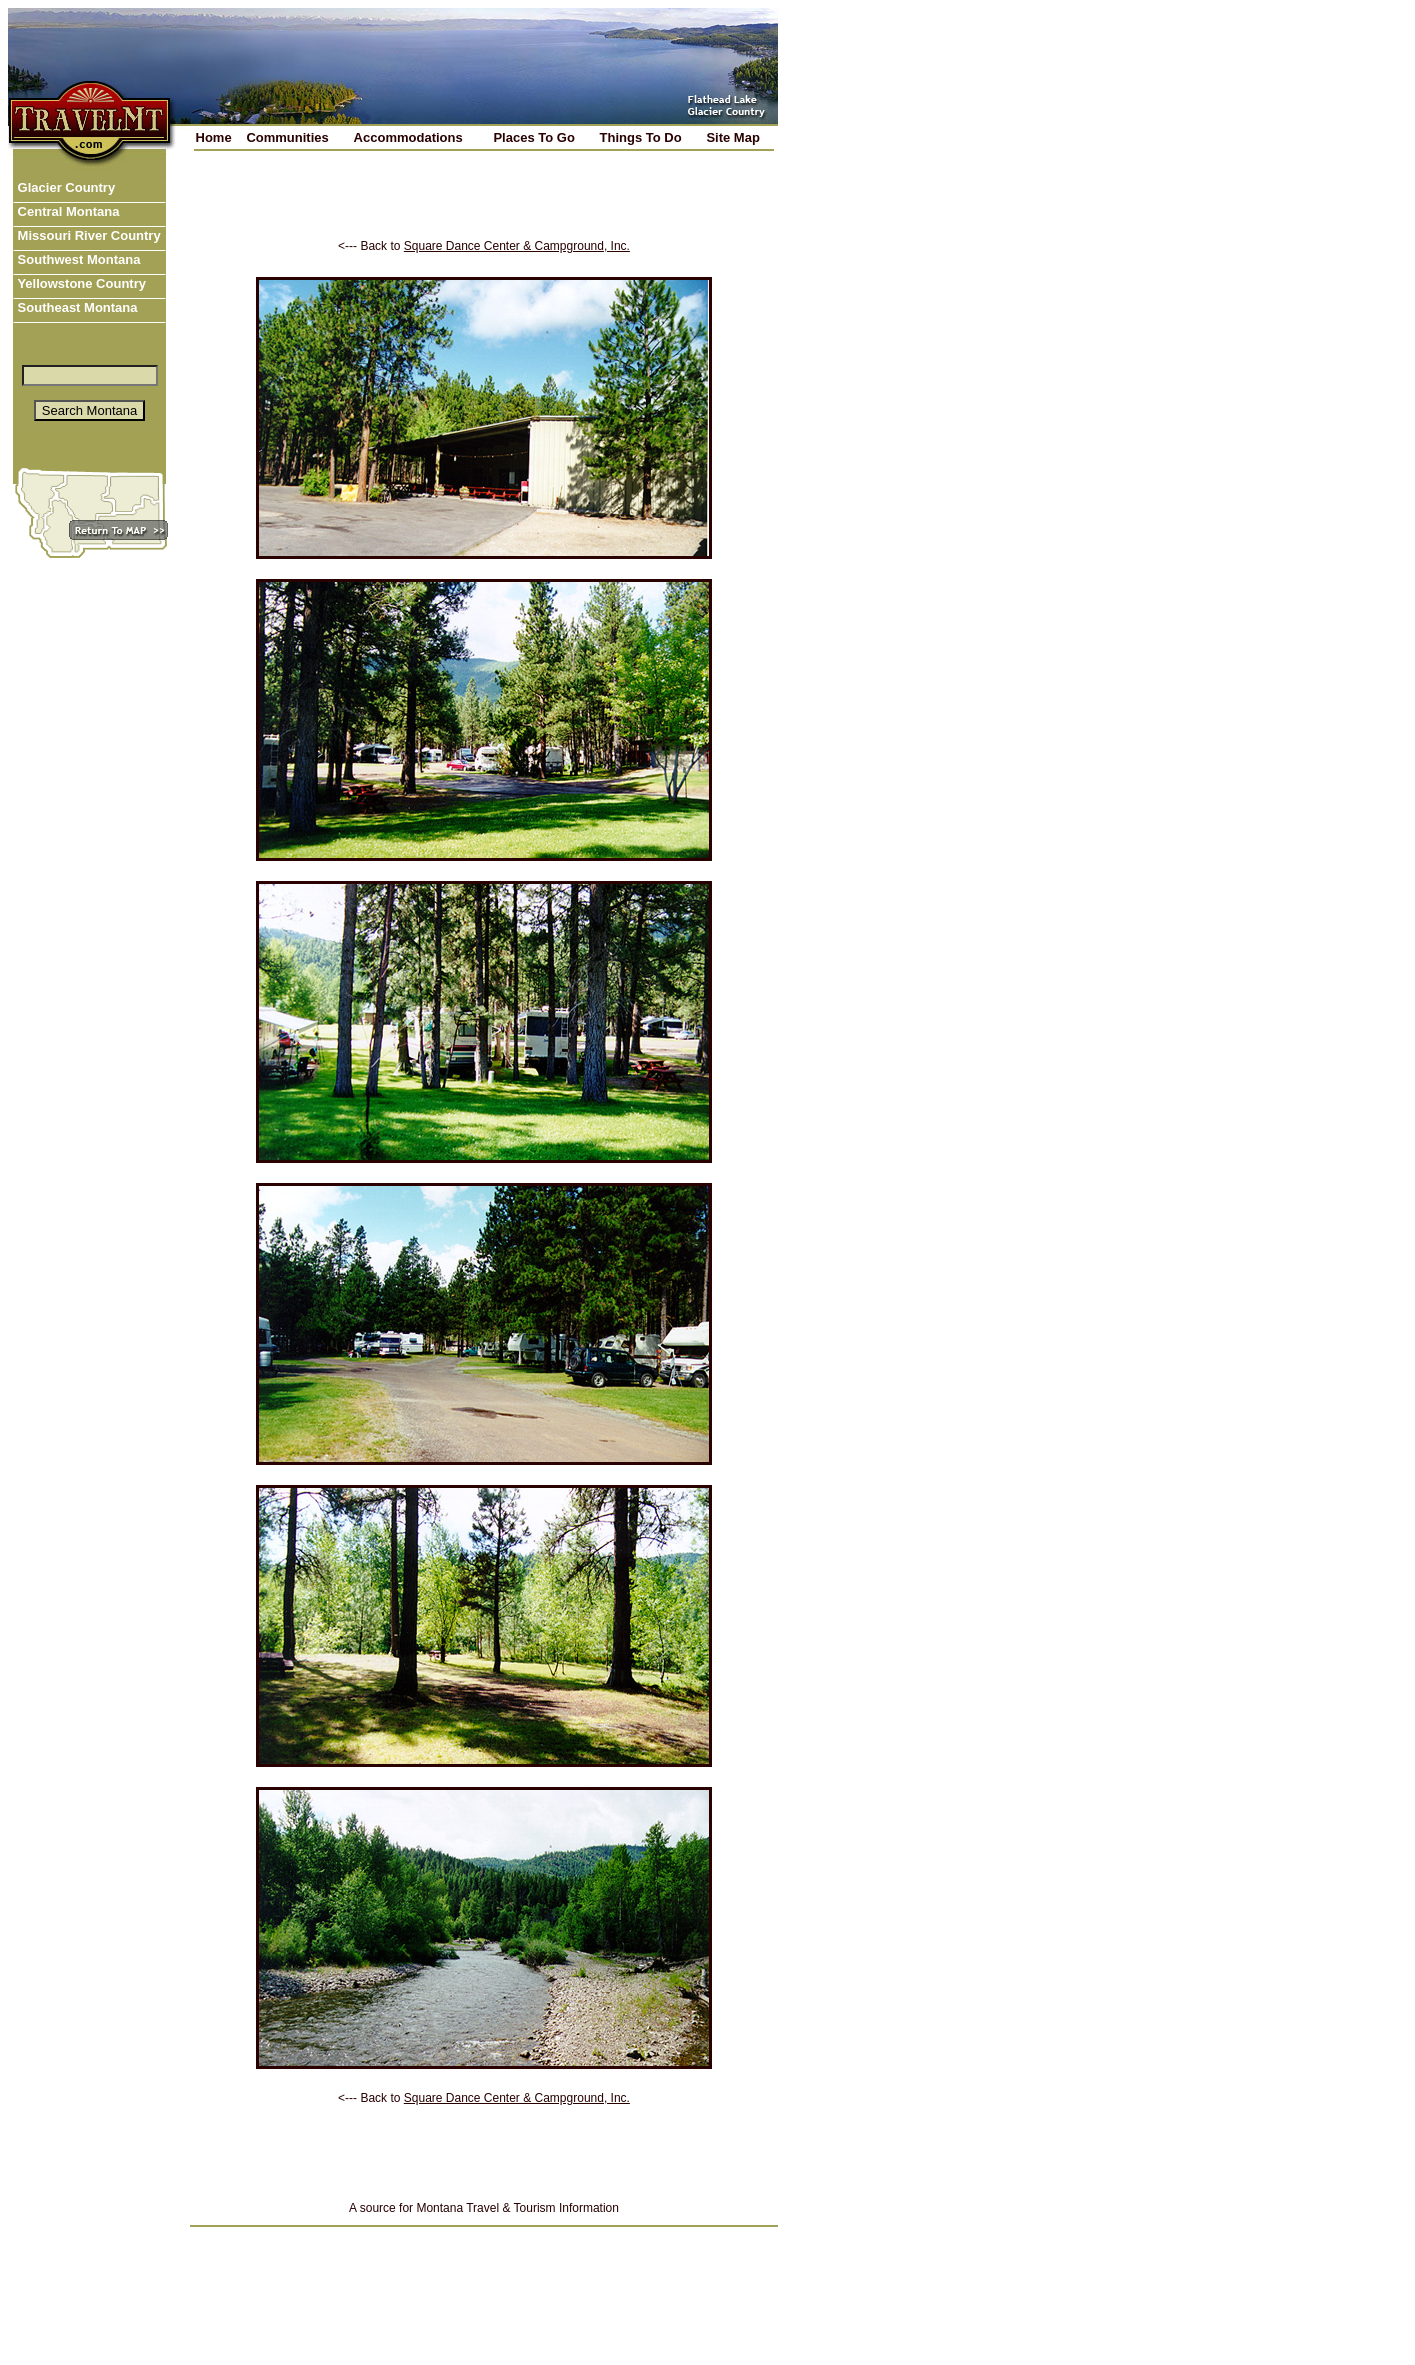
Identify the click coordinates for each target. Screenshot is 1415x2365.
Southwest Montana (77, 259)
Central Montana (66, 211)
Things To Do (641, 137)
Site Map (732, 137)
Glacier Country (64, 187)
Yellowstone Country (80, 283)
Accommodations (408, 137)
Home (214, 137)
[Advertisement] (484, 209)
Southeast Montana (76, 307)
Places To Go (533, 137)
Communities (287, 137)
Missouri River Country (87, 235)
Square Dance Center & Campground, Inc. (517, 246)
